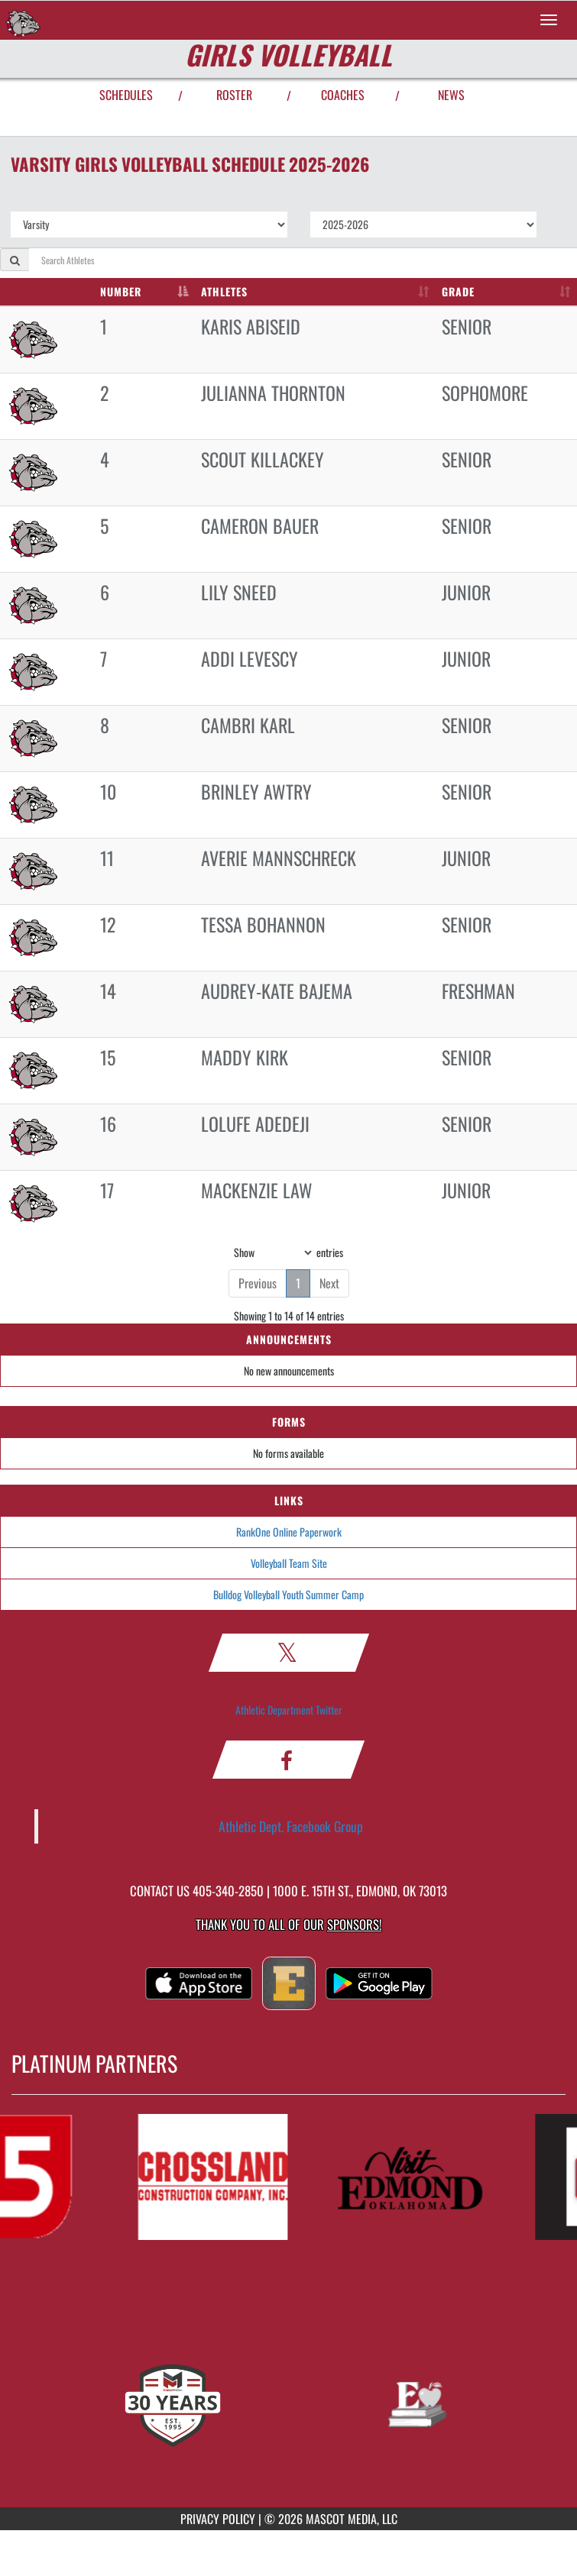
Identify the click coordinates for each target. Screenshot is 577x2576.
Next (329, 1283)
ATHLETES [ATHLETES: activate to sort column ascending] (224, 291)
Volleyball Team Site (289, 1563)
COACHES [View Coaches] (343, 94)
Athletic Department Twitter (288, 1710)
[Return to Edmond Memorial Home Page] (23, 20)
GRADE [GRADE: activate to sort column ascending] (458, 291)
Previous (257, 1283)
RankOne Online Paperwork (289, 1532)
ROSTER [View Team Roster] (234, 94)
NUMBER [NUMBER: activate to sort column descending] (120, 291)
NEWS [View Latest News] (451, 94)
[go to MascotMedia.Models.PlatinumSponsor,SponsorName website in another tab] (218, 2177)
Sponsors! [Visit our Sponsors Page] (354, 1924)
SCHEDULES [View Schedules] (126, 94)
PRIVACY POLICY (217, 2519)
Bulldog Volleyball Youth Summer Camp (288, 1594)
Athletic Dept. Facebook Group (291, 1826)
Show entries (288, 1252)
